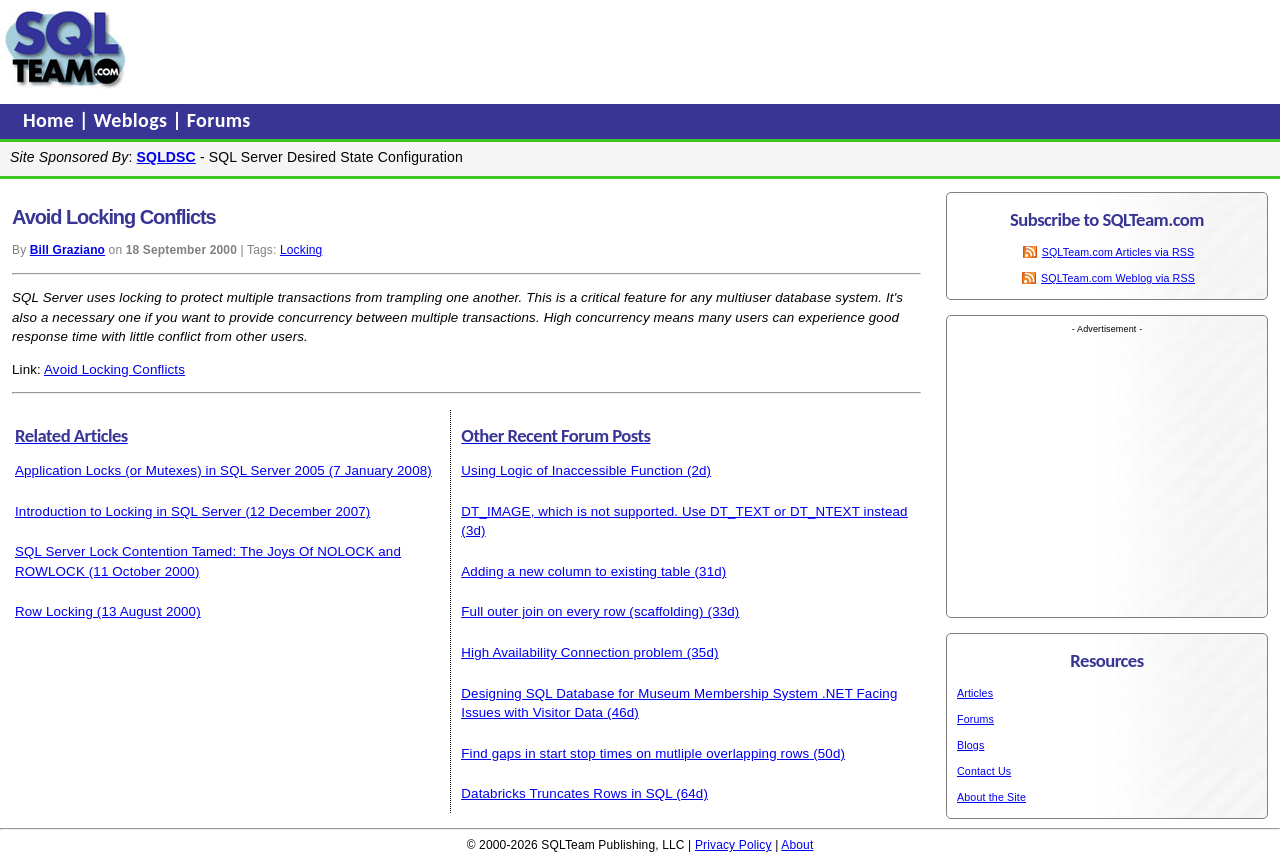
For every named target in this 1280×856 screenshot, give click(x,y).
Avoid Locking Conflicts (114, 369)
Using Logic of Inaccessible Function (572, 470)
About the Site (991, 797)
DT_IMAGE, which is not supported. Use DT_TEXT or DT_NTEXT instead (684, 511)
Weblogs (133, 120)
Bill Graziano (67, 250)
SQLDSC (166, 157)
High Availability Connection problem (572, 652)
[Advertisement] (513, 49)
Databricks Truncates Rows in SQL (566, 793)
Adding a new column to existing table (575, 571)
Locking (301, 250)
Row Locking (54, 611)
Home (51, 120)
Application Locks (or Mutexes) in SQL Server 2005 (170, 470)
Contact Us (984, 771)
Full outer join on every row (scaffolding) (582, 611)
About (797, 845)
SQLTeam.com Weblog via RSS (1118, 278)
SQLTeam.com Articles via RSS (1118, 252)
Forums (219, 120)
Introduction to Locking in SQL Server (128, 511)
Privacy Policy (733, 845)
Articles (975, 693)
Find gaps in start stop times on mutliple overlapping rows (635, 753)
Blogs (970, 745)
